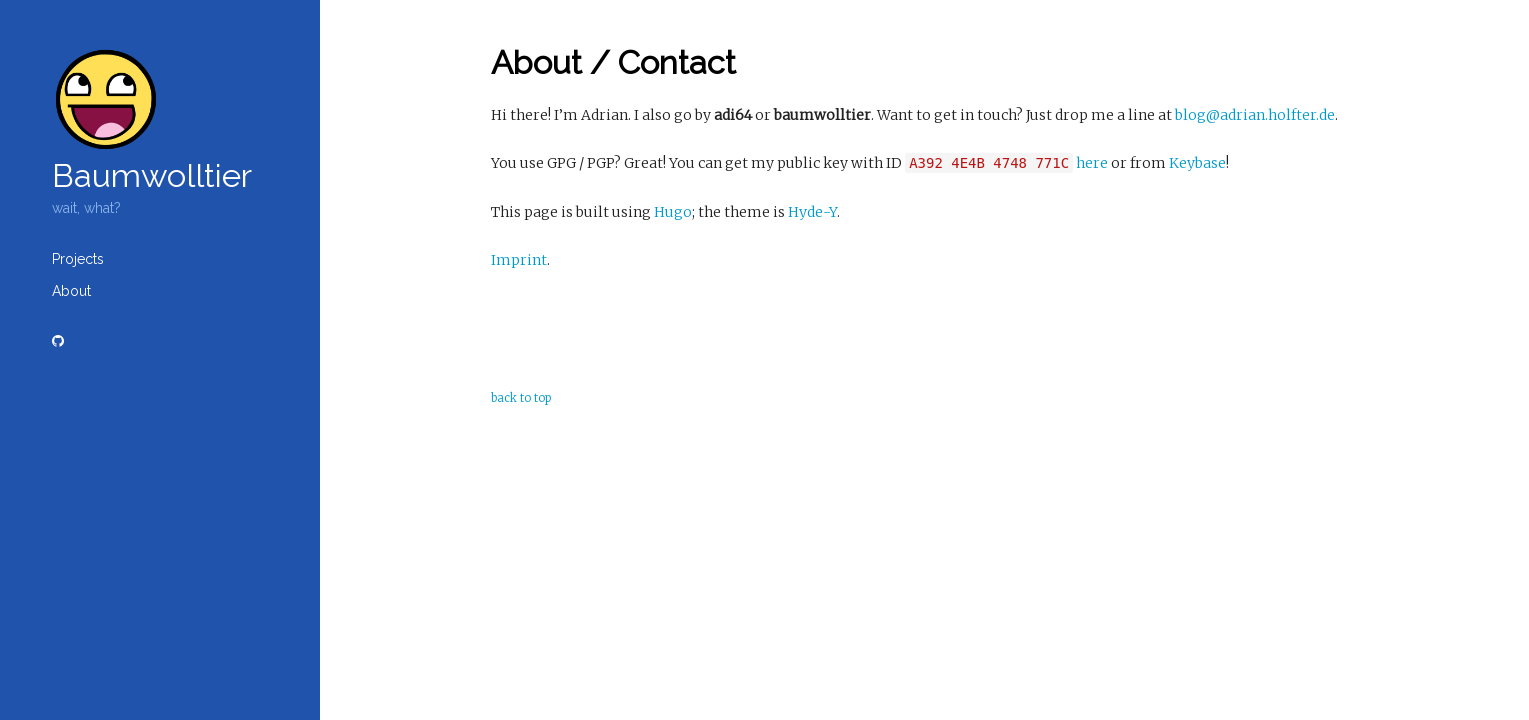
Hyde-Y (812, 212)
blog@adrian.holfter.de (1255, 115)
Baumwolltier (152, 175)
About (71, 291)
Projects (78, 259)
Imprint (519, 260)
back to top (521, 398)
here (1092, 163)
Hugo (673, 212)
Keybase (1197, 163)
